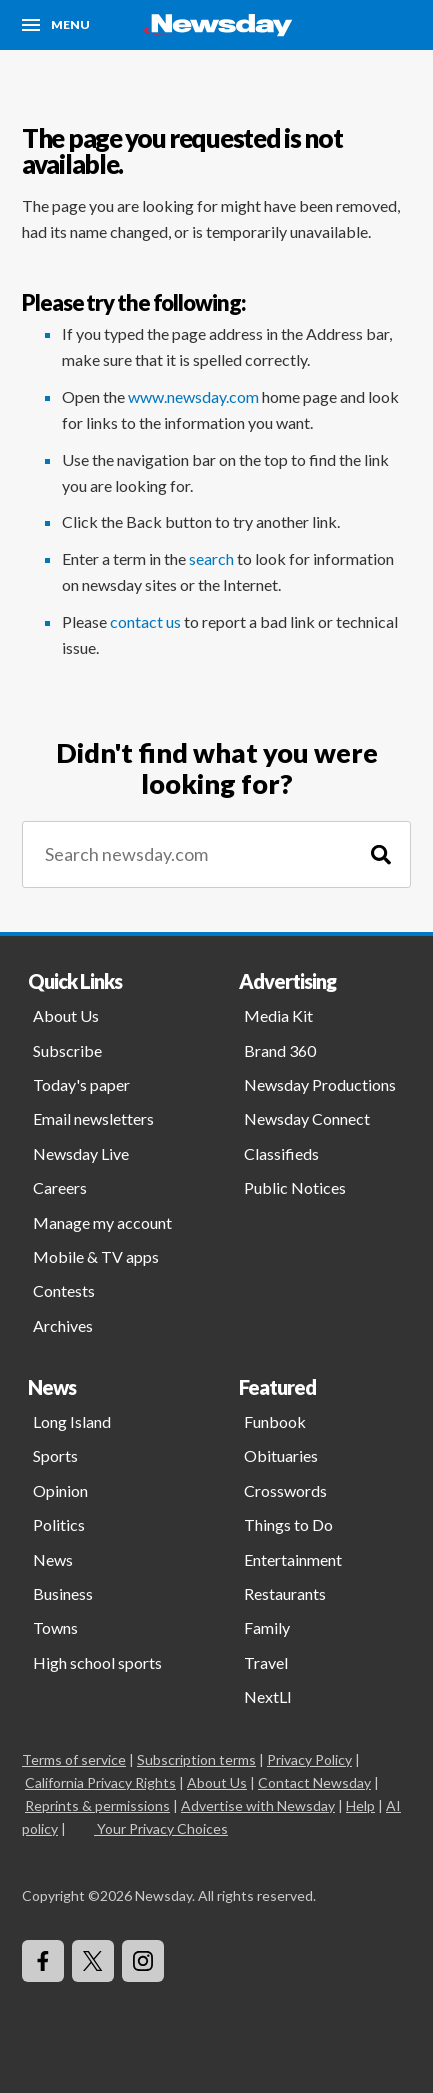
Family (267, 1627)
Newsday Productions (320, 1084)
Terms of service (74, 1759)
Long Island (72, 1421)
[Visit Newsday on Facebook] (43, 1961)
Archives (63, 1325)
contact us (145, 621)
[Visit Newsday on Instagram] (143, 1961)
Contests (64, 1290)
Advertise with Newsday (258, 1805)
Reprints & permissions (97, 1805)
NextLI (268, 1696)
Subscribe (67, 1050)
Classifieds (281, 1153)
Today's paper (81, 1084)
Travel (266, 1662)
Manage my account (102, 1222)
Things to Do (288, 1524)
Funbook (275, 1421)
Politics (59, 1524)
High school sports (97, 1662)
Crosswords (285, 1490)
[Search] (381, 854)
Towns (55, 1627)
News (53, 1559)
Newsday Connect (307, 1118)
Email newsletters (93, 1118)
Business (63, 1593)
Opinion (60, 1490)
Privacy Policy (309, 1759)
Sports (55, 1455)
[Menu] (56, 25)
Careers (60, 1187)
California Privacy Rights (100, 1782)
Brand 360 (280, 1050)
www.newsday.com (193, 396)
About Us (66, 1015)
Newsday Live (81, 1153)
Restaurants (285, 1593)
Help (360, 1805)
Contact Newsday (314, 1782)
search (211, 558)
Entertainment (293, 1559)
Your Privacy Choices (161, 1828)
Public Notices (295, 1187)
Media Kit (278, 1015)
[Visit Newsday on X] (93, 1961)
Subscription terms (196, 1759)
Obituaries (281, 1455)
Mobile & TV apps (96, 1256)
